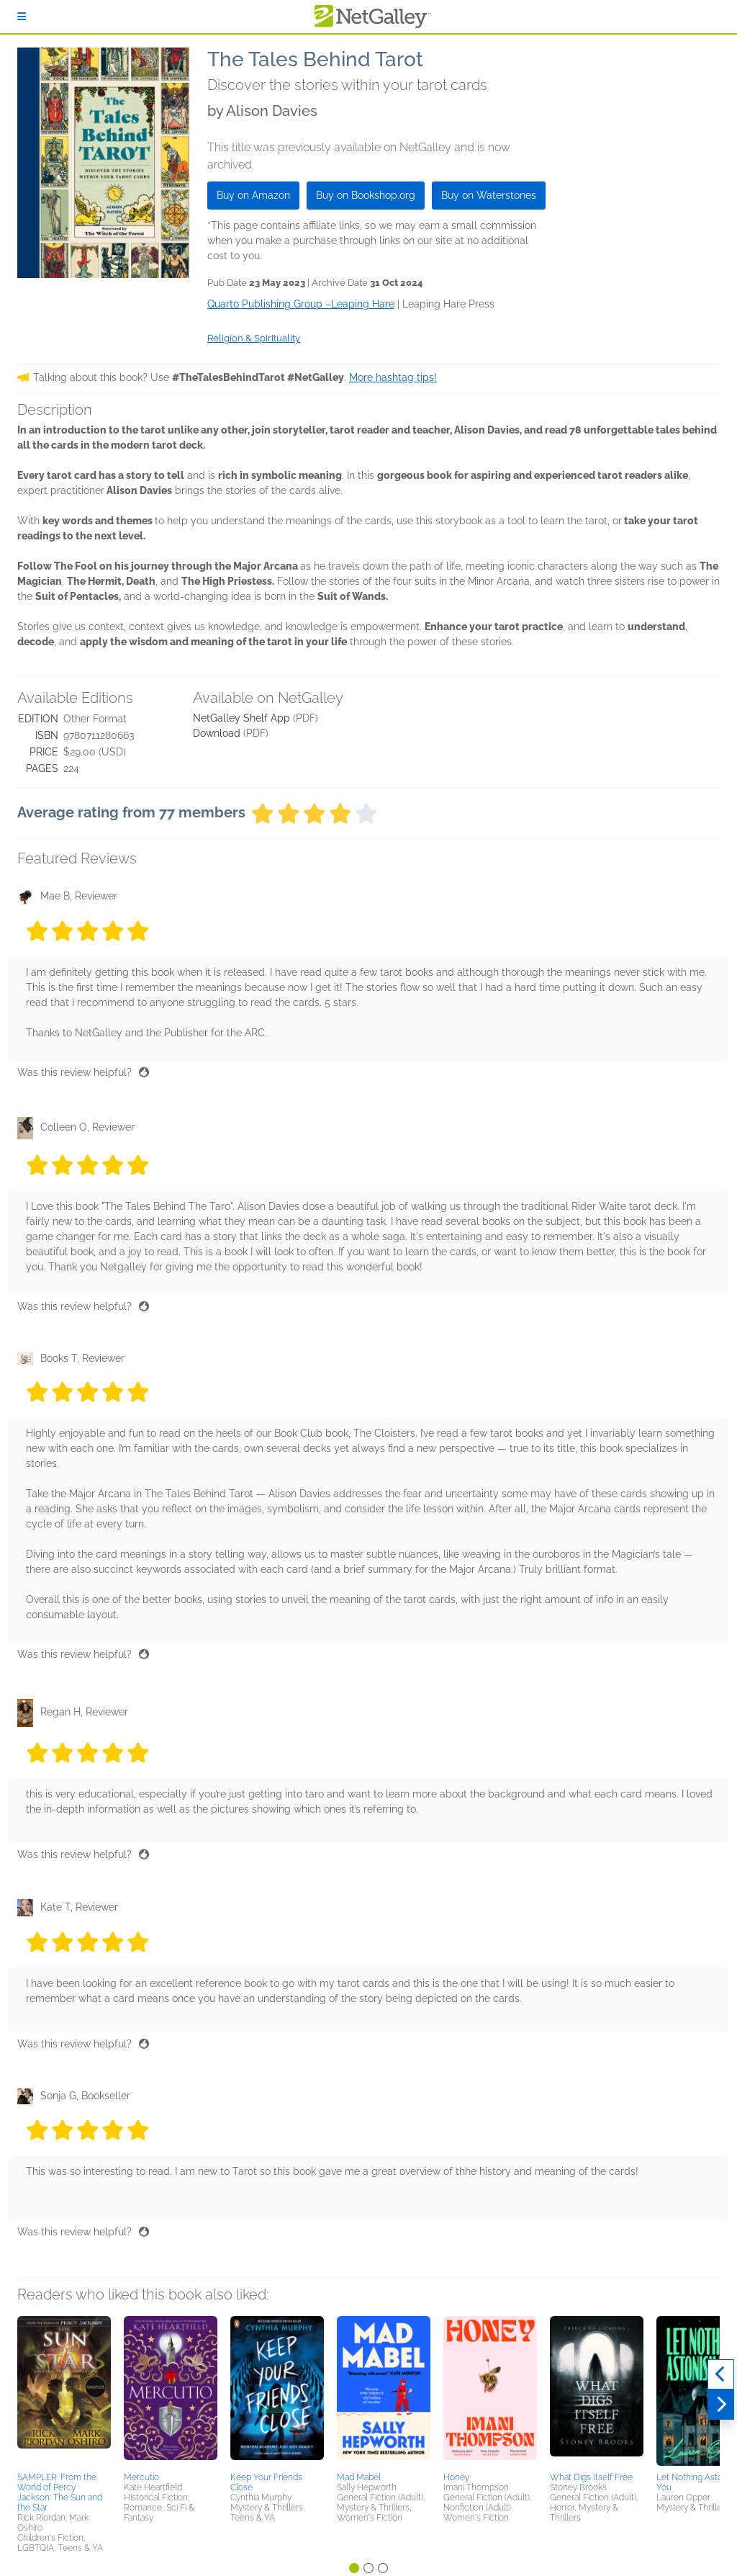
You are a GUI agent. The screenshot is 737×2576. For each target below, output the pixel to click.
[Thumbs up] (144, 1072)
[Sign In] (22, 16)
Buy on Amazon (253, 195)
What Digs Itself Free (591, 2477)
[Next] (720, 2404)
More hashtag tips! (393, 377)
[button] (64, 2391)
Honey (456, 2477)
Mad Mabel (359, 2477)
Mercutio (141, 2477)
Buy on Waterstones (488, 195)
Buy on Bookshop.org (365, 195)
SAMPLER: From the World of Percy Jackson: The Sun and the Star (59, 2492)
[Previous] (720, 2374)
